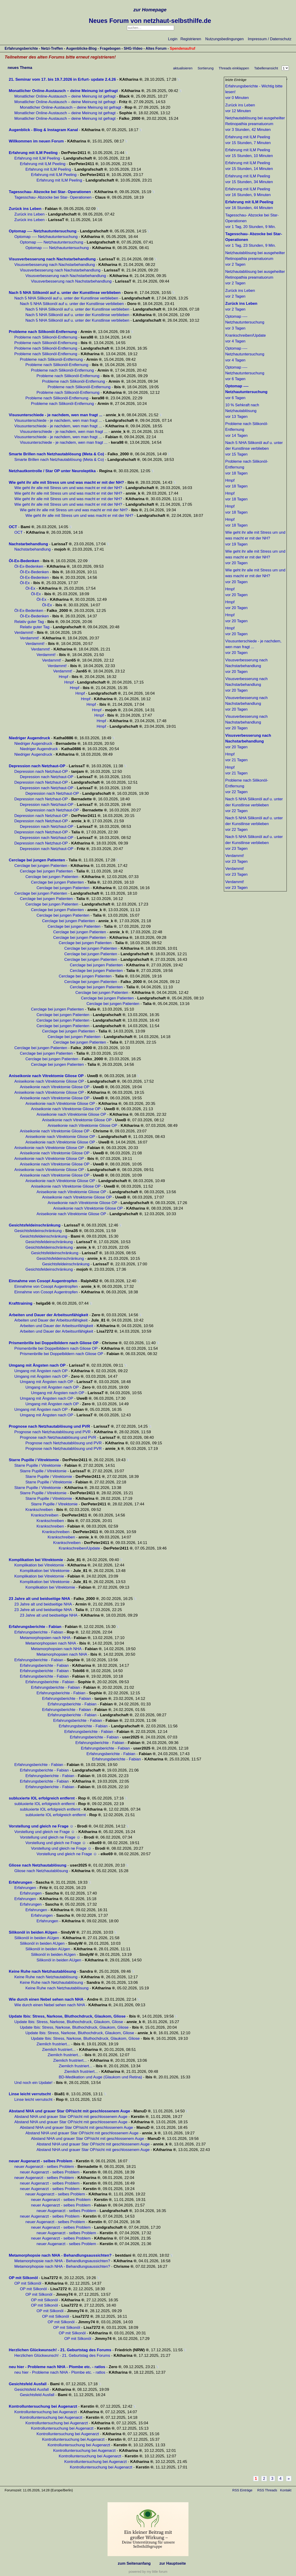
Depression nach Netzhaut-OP (37, 766)
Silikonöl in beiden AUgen (33, 1932)
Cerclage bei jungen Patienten (37, 860)
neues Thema (20, 67)
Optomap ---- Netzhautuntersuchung (43, 231)
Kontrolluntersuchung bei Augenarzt (43, 2406)
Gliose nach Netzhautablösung (37, 1865)
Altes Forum (155, 48)
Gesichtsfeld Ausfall (27, 2384)
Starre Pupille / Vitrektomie (34, 1460)
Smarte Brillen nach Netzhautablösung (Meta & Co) (56, 454)
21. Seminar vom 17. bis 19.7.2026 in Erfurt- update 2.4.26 (62, 79)
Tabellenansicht (266, 68)
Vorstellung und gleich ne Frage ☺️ (41, 1826)
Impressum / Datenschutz (269, 39)
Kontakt (285, 2490)
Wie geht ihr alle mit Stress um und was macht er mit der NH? (66, 482)
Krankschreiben (39, 1509)
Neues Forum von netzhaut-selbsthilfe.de (150, 20)
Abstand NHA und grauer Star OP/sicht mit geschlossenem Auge (69, 2111)
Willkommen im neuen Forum (36, 141)
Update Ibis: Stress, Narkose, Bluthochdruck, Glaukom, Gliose (67, 2016)
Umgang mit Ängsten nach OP (37, 1365)
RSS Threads (267, 2490)
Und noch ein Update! (33, 2082)
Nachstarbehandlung (28, 544)
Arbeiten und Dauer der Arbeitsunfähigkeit (48, 1315)
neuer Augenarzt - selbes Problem (40, 2161)
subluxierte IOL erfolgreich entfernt (42, 1798)
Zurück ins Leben (25, 208)
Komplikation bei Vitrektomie (36, 1560)
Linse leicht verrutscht (30, 2094)
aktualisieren (182, 68)
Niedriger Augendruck (29, 738)
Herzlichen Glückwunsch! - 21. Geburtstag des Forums (60, 2350)
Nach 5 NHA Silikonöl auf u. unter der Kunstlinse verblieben (64, 292)
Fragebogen (110, 48)
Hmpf (63, 677)
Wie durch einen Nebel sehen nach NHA (46, 1999)
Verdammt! (23, 632)
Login (173, 39)
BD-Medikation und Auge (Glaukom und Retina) (100, 2077)
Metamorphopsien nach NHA (45, 1638)
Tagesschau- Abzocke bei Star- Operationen (50, 192)
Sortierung (205, 68)
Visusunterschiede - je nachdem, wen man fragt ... (55, 415)
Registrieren (190, 39)
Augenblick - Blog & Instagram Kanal (43, 130)
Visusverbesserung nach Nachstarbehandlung (52, 259)
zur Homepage (149, 9)
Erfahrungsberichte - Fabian (35, 1626)
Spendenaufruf (182, 48)
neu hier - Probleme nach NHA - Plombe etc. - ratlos (57, 2367)
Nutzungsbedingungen (224, 39)
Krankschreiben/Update (79, 1548)
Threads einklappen (234, 68)
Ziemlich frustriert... (53, 2044)
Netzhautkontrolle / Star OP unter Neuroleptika (52, 471)
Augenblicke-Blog (81, 48)
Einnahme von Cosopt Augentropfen (43, 1281)
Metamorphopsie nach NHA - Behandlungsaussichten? (60, 2255)
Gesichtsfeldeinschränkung (35, 1225)
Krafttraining (20, 1303)
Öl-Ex (25, 583)
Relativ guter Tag (29, 621)
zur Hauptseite (172, 2563)
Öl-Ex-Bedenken (24, 561)
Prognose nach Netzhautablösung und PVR (49, 1426)
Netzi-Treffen (52, 48)
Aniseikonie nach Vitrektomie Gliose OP (46, 1076)
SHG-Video (133, 48)
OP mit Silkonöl (23, 2278)
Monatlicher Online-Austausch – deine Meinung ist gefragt (63, 91)
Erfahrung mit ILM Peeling (33, 153)
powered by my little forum (148, 2571)
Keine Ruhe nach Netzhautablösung (42, 1971)
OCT (13, 527)
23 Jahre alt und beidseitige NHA (39, 1598)
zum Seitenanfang (134, 2563)
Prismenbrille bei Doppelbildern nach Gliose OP (53, 1343)
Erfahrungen (20, 1882)
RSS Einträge (242, 2490)
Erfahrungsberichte (21, 48)
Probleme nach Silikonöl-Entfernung (43, 332)
